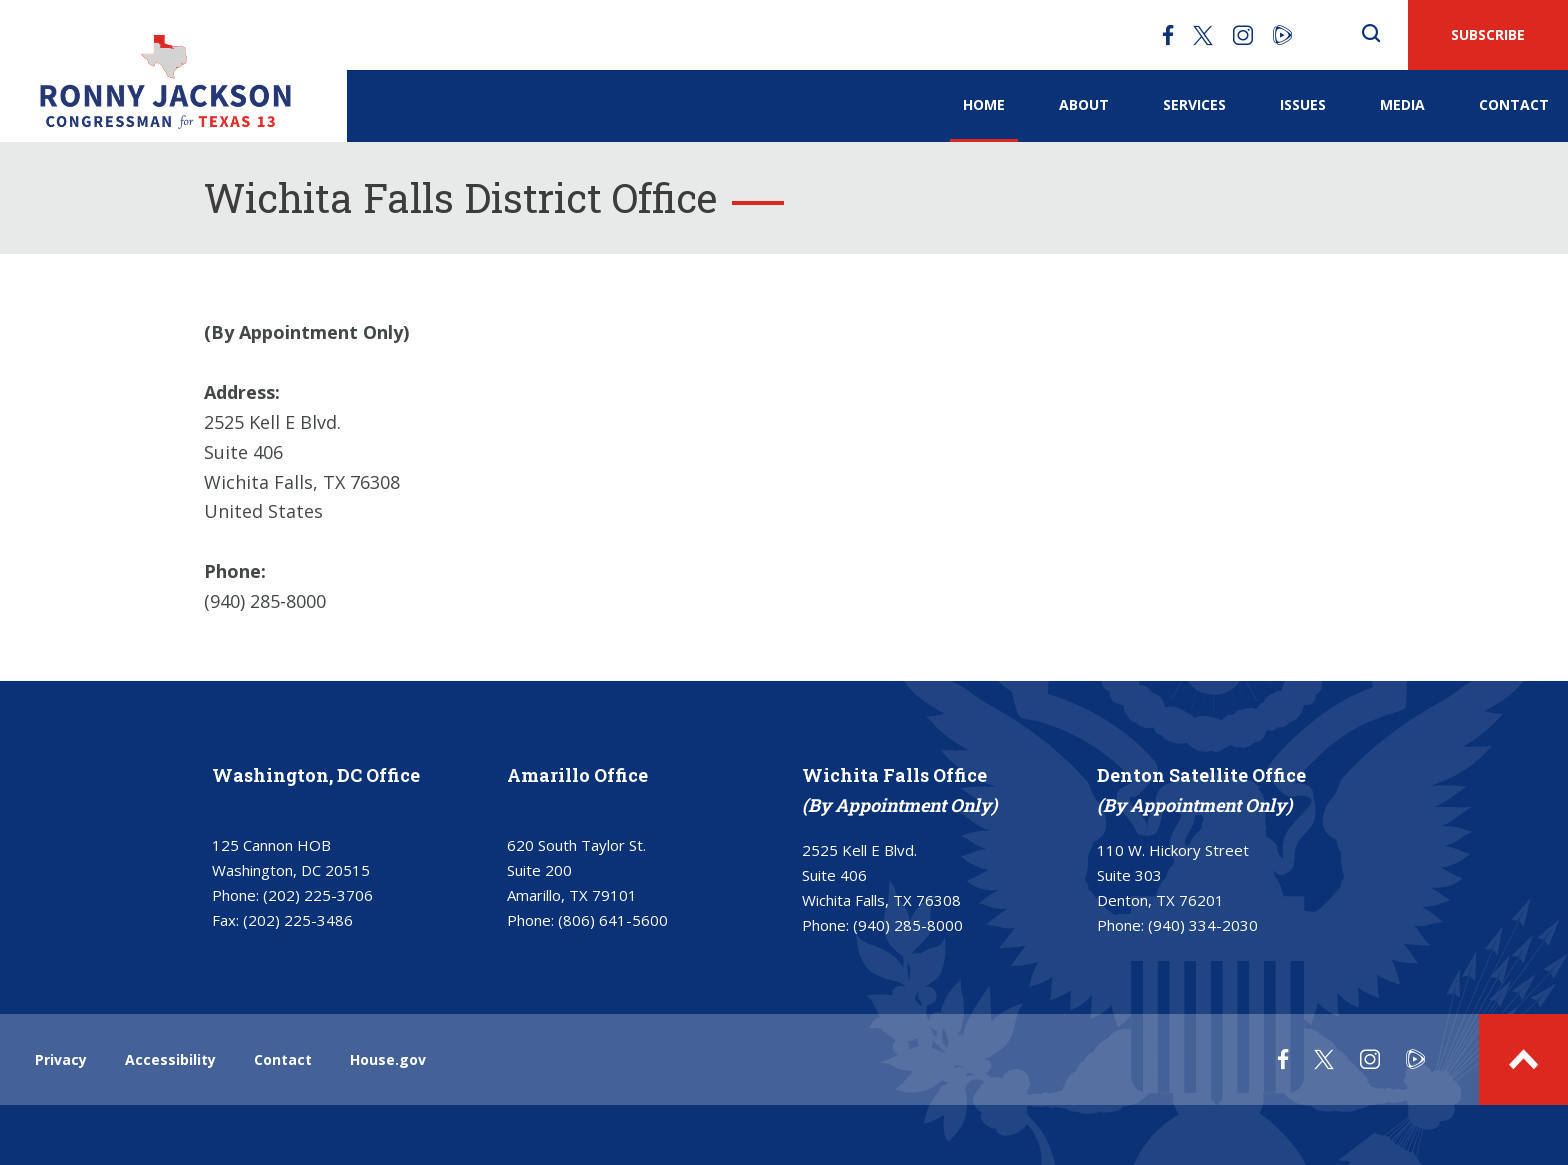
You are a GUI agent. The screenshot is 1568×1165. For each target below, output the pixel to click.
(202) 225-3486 (298, 920)
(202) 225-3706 (318, 895)
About (1084, 104)
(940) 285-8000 (908, 925)
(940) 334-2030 (1203, 925)
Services (1194, 104)
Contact (1514, 104)
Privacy (61, 1059)
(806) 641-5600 (613, 920)
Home (984, 104)
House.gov (388, 1059)
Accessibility (170, 1059)
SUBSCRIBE (1488, 34)
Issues (1303, 104)
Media (1402, 104)
